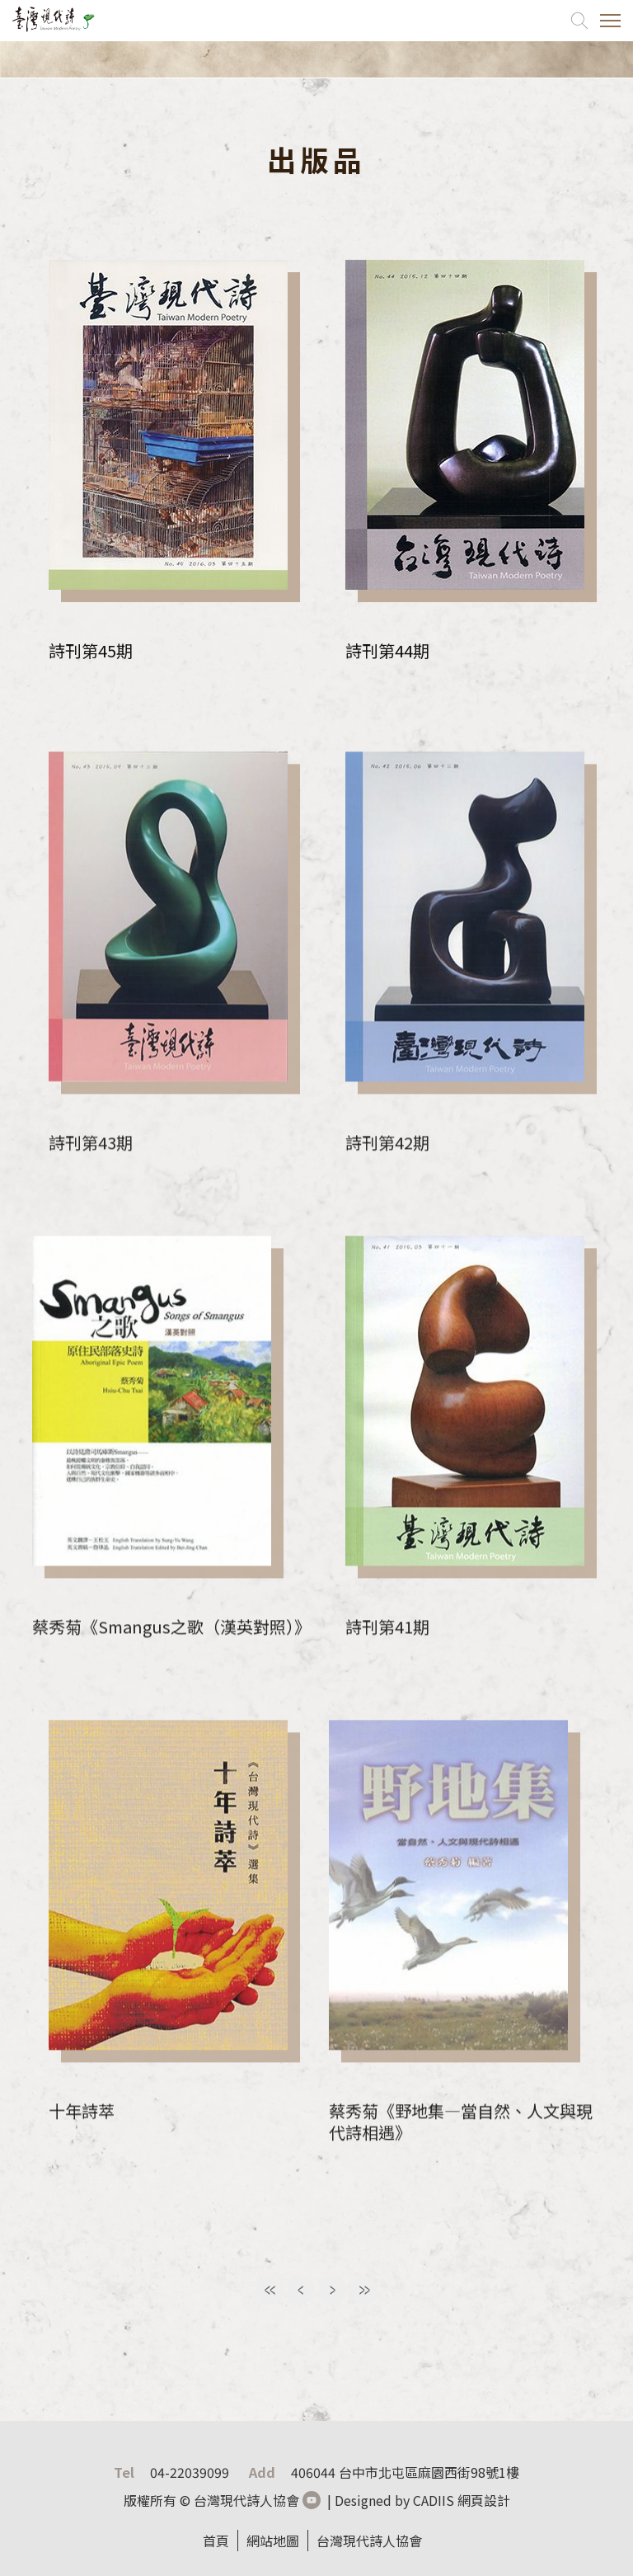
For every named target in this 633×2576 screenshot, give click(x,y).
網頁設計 (483, 2500)
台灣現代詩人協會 (369, 2540)
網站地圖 (272, 2540)
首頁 (216, 2540)
